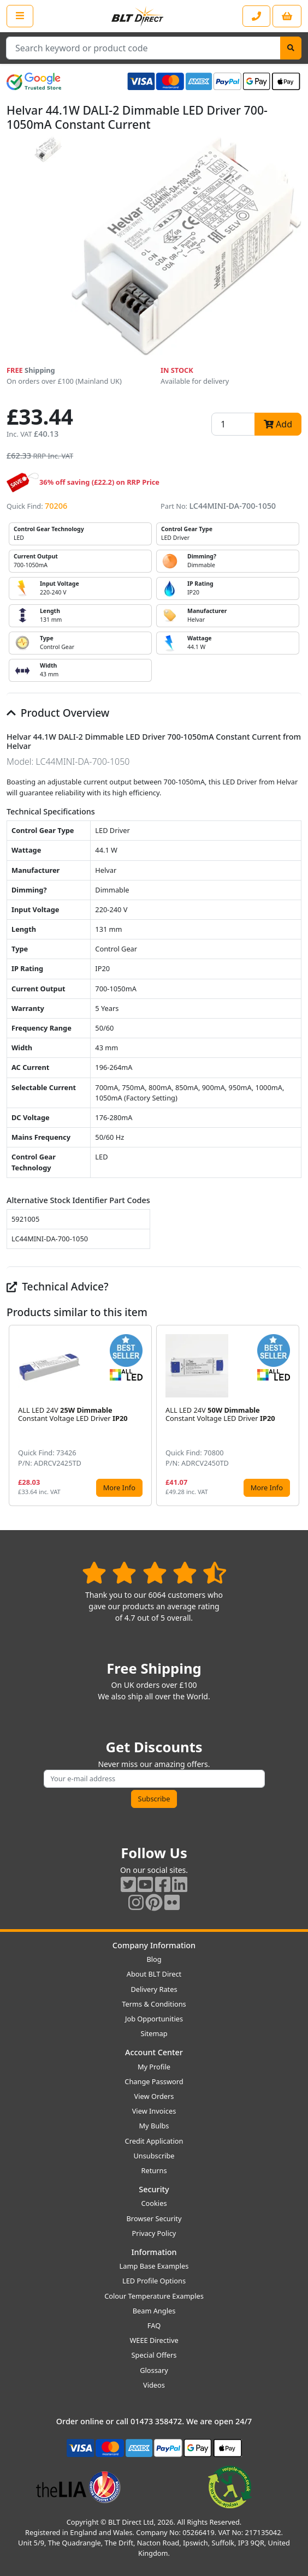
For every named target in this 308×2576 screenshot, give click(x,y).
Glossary (154, 2370)
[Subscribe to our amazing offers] (154, 1779)
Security (154, 2189)
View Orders (154, 2096)
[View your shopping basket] (287, 16)
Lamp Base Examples (154, 2266)
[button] (292, 1415)
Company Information (154, 1945)
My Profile (154, 2067)
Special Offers (154, 2355)
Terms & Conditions (154, 2004)
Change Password (154, 2081)
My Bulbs (154, 2126)
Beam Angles (154, 2311)
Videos (154, 2385)
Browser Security (154, 2218)
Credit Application (154, 2141)
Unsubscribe (153, 2156)
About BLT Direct (154, 1974)
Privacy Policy (154, 2233)
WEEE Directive (153, 2340)
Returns (154, 2170)
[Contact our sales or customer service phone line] (256, 16)
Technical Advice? (58, 1286)
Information (153, 2252)
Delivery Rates (154, 1989)
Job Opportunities (154, 2019)
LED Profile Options (154, 2281)
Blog (153, 1959)
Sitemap (153, 2033)
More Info (119, 1487)
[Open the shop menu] (20, 16)
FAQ (154, 2325)
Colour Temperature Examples (154, 2296)
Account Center (154, 2052)
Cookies (154, 2203)
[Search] (290, 48)
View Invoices (154, 2111)
